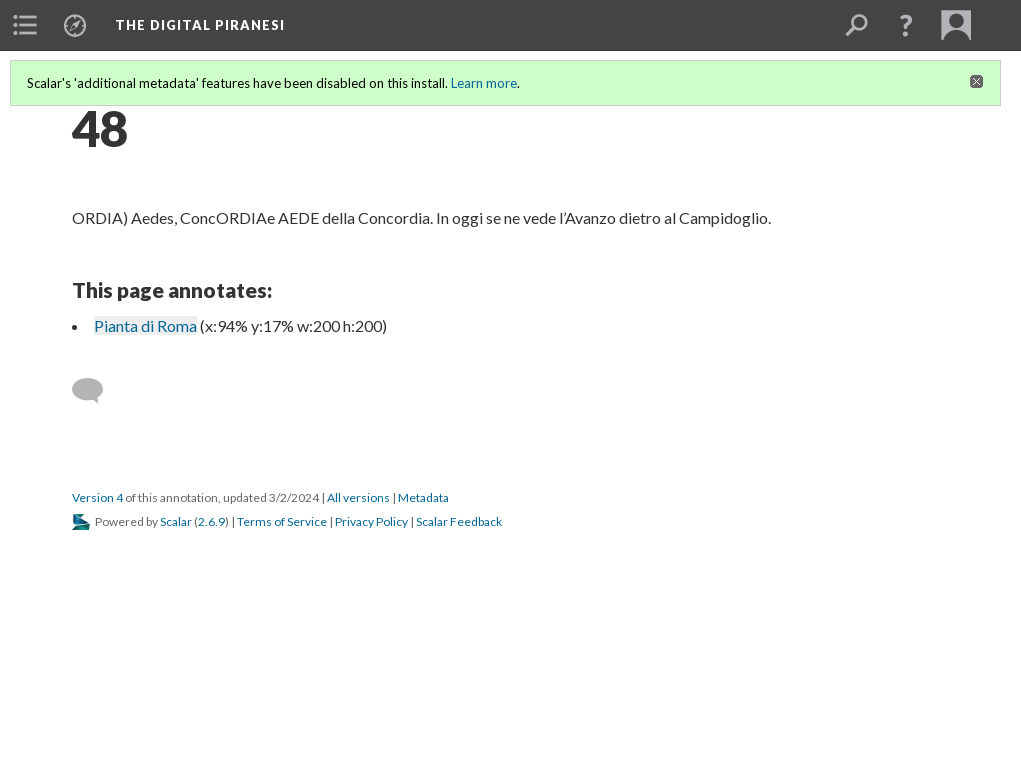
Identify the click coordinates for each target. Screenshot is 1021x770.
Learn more (484, 83)
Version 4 (97, 497)
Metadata (423, 497)
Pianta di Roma (145, 325)
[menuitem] (25, 25)
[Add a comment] (96, 391)
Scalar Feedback (459, 521)
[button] (906, 25)
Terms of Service (282, 521)
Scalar (176, 521)
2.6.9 (211, 521)
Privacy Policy (371, 521)
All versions (358, 497)
